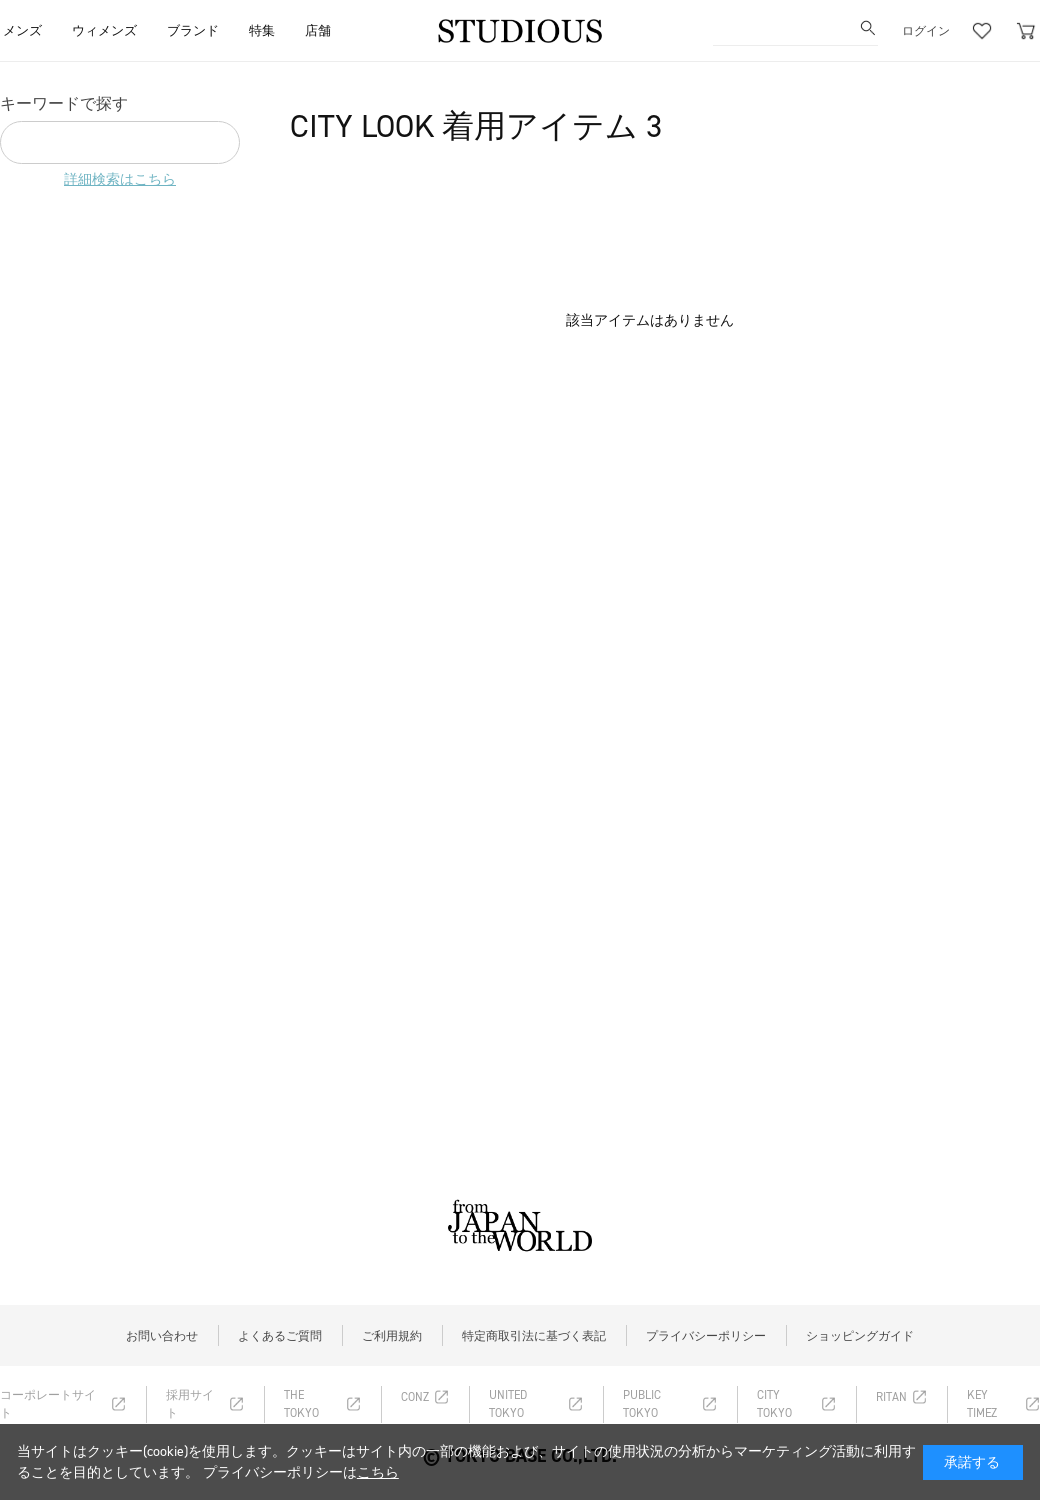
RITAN (891, 1397)
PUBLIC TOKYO (642, 1404)
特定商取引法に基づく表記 (534, 1336)
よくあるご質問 (280, 1336)
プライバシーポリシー (706, 1336)
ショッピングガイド (860, 1336)
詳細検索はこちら (120, 179)
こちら (378, 1472)
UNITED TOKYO (508, 1404)
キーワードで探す (64, 103)
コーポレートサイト (48, 1404)
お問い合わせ (162, 1336)
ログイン (926, 31)
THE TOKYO (301, 1404)
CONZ (415, 1397)
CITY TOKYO (774, 1404)
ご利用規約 (392, 1336)
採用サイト (190, 1404)
